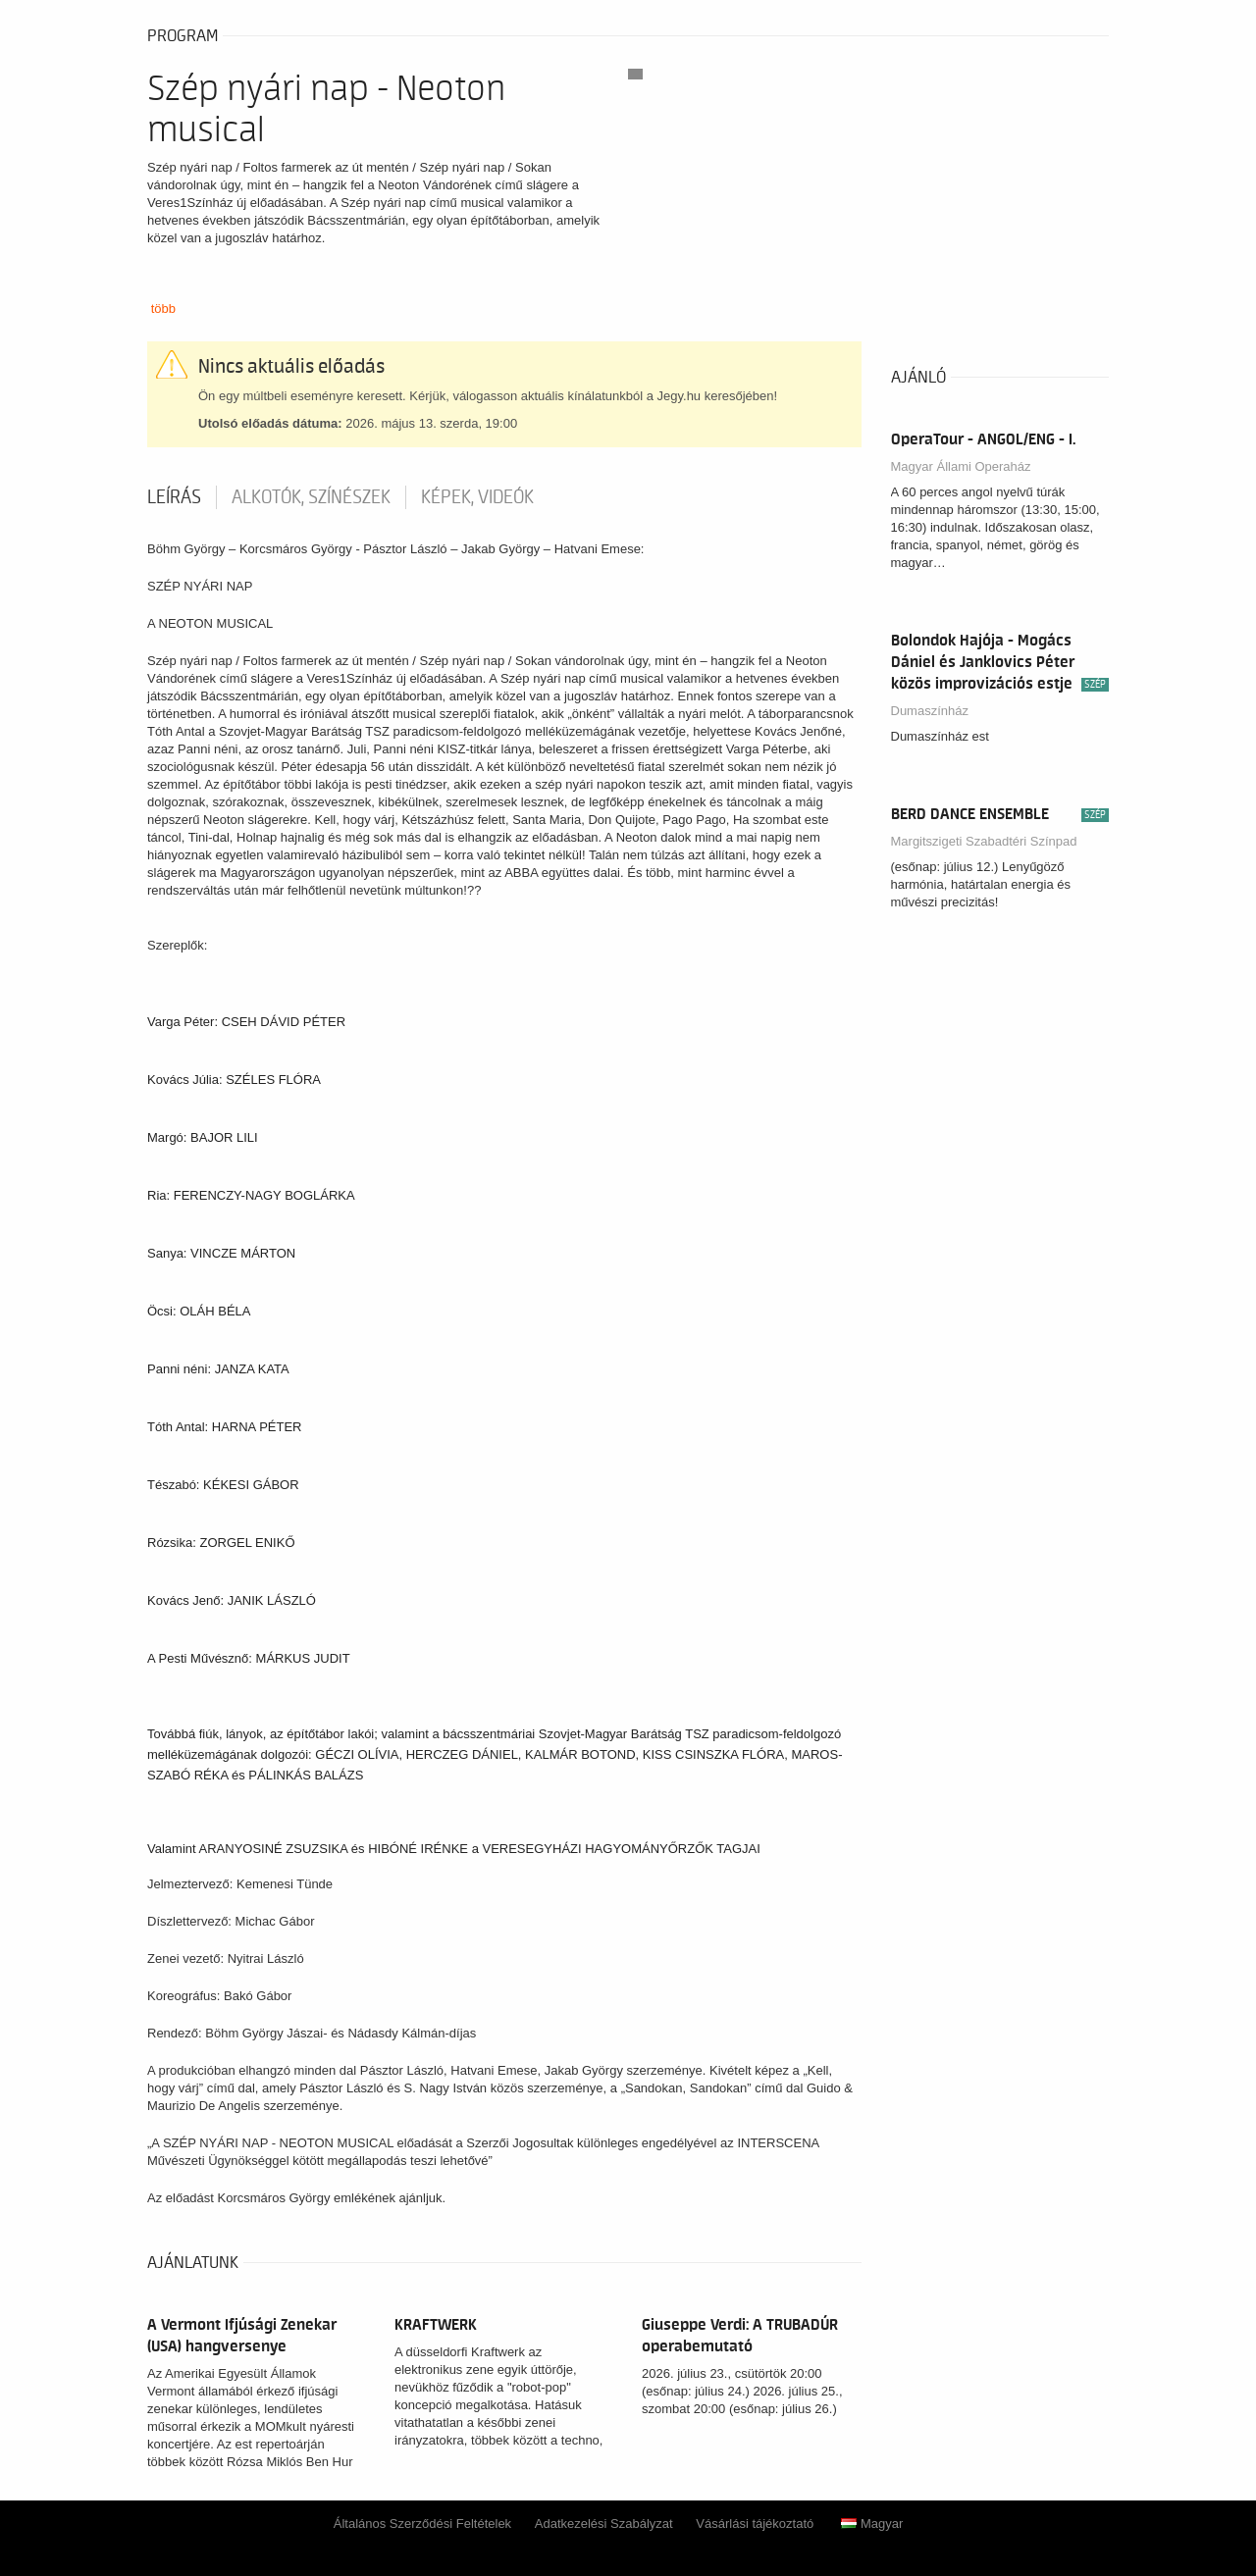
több (163, 308)
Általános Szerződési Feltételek (422, 2523)
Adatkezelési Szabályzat (604, 2523)
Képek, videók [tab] (477, 497)
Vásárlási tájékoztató (754, 2523)
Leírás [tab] (174, 497)
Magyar (872, 2523)
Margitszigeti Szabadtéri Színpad (984, 841)
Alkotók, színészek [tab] (311, 497)
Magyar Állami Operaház (961, 466)
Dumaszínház (929, 710)
